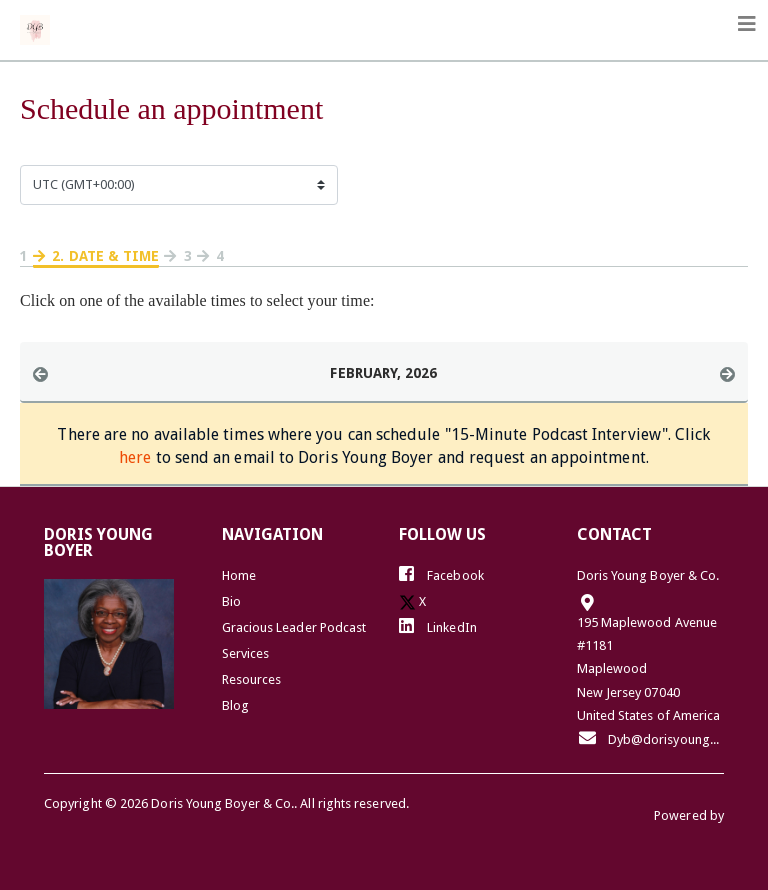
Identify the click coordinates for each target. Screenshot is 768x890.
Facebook (441, 574)
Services (246, 653)
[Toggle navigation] (747, 24)
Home (239, 575)
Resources (252, 679)
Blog (235, 705)
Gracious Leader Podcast (294, 627)
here (135, 457)
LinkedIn (438, 626)
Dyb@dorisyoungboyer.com (651, 738)
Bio (231, 601)
